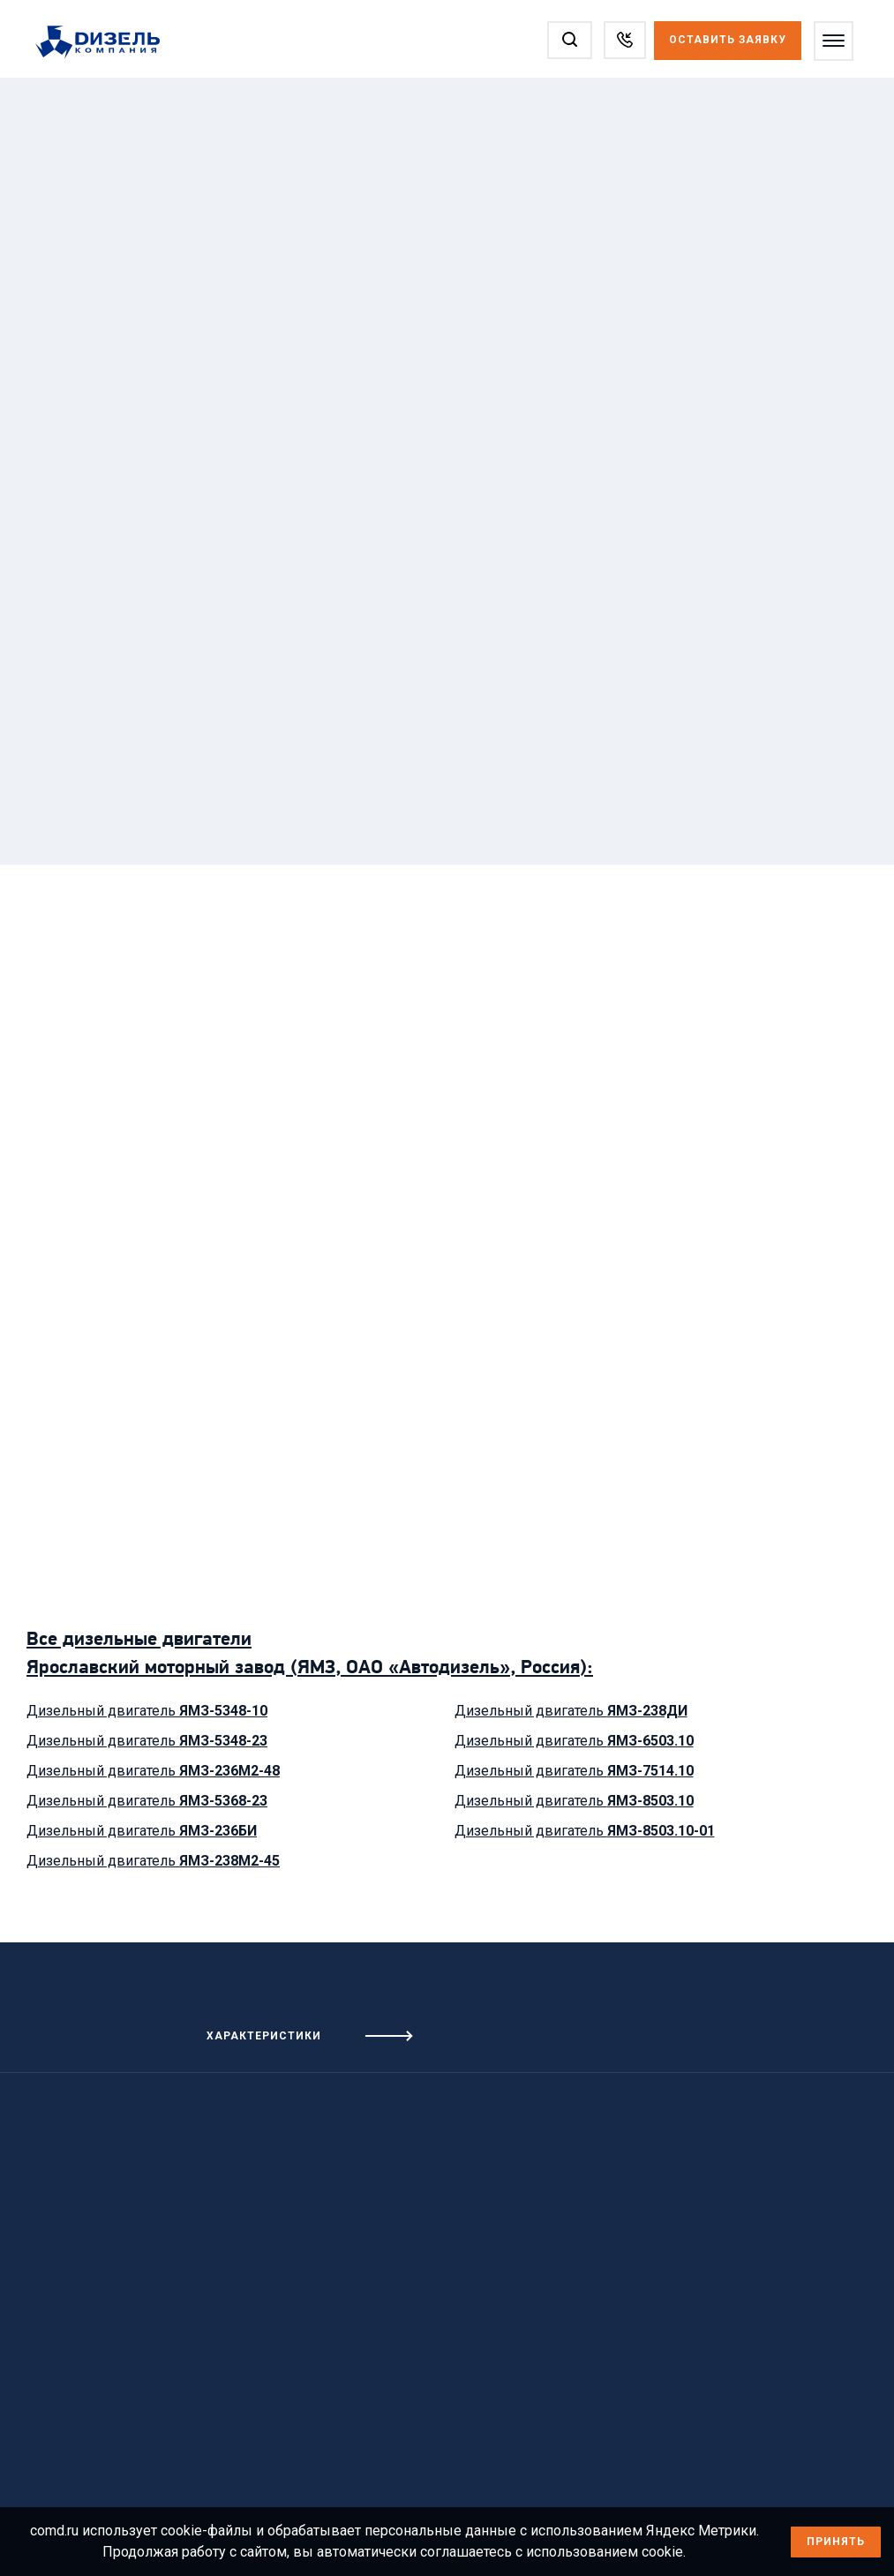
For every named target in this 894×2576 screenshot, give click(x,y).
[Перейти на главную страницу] (108, 43)
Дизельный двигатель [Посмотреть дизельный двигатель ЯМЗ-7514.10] (574, 1770)
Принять (836, 2541)
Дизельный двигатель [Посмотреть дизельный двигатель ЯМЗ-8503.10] (574, 1800)
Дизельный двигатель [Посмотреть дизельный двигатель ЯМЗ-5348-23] (146, 1740)
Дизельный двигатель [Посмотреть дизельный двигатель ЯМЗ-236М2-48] (153, 1770)
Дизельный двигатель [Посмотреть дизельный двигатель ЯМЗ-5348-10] (146, 1710)
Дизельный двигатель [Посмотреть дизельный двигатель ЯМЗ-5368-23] (146, 1800)
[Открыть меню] (832, 41)
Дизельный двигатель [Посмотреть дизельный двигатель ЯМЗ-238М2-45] (153, 1860)
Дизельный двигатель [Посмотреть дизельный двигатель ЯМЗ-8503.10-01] (585, 1830)
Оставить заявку (726, 40)
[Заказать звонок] (623, 40)
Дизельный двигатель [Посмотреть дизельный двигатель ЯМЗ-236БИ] (141, 1830)
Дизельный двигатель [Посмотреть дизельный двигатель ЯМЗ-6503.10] (574, 1740)
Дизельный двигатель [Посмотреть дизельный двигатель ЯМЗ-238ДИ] (571, 1710)
